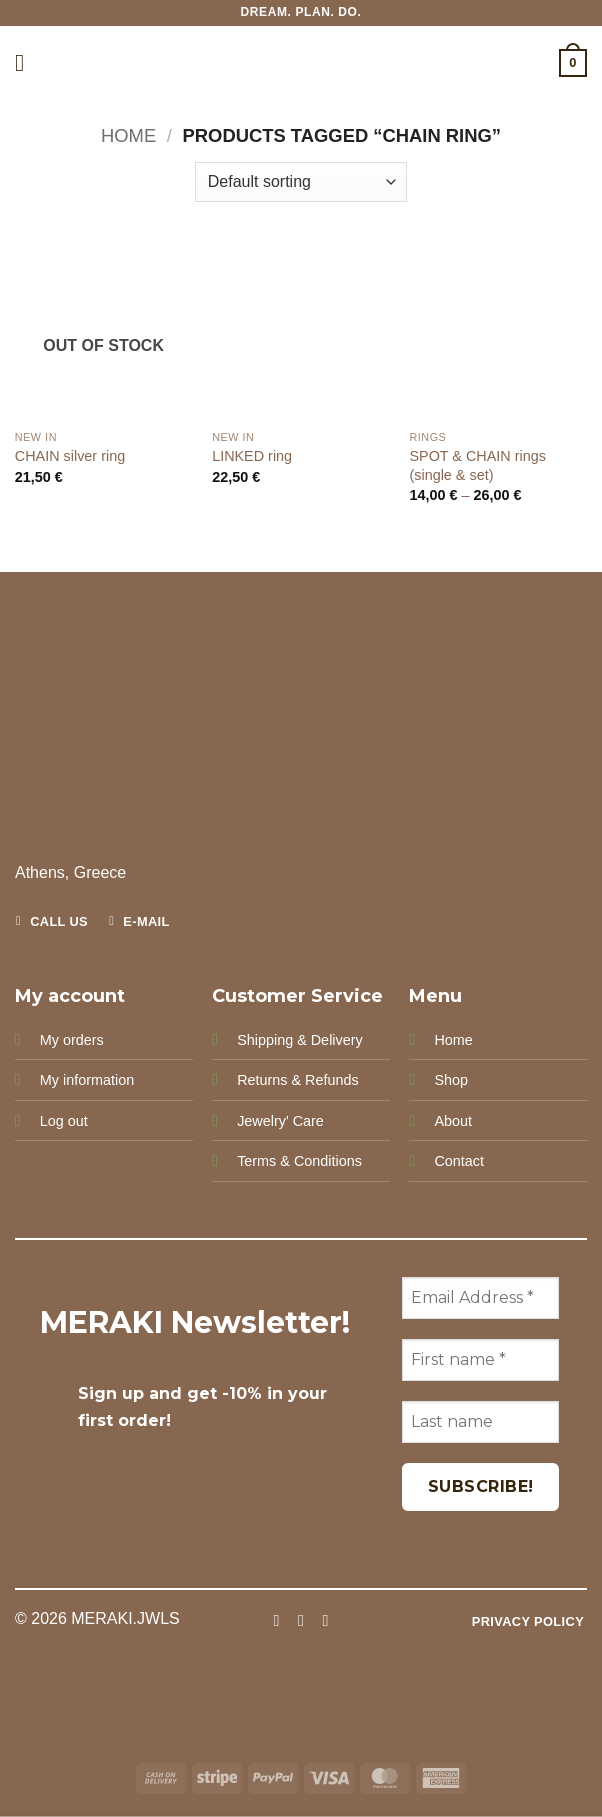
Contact (459, 1161)
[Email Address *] (480, 1298)
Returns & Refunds (298, 1080)
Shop (451, 1080)
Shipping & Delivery (300, 1040)
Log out (64, 1121)
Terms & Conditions (299, 1161)
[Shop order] (301, 182)
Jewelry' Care (280, 1121)
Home (128, 135)
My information (87, 1080)
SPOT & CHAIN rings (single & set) (477, 465)
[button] (27, 62)
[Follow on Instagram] (301, 1620)
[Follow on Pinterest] (325, 1620)
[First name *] (480, 1360)
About (453, 1121)
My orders (72, 1040)
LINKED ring (252, 456)
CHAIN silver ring (70, 456)
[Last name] (480, 1422)
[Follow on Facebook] (276, 1620)
